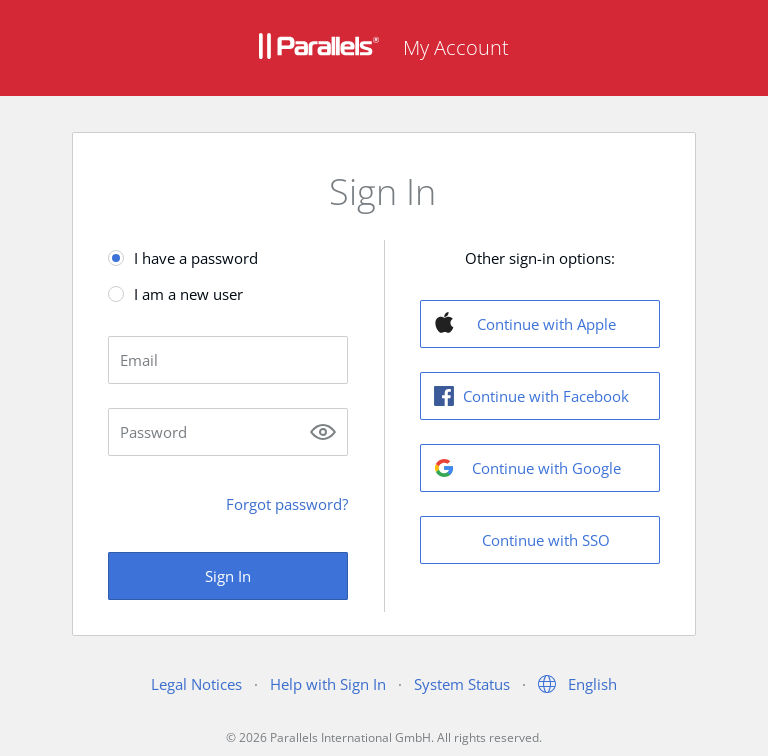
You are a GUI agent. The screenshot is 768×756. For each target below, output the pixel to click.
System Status (462, 684)
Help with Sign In (328, 684)
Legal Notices (196, 684)
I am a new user (188, 294)
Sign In (228, 576)
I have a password (196, 258)
